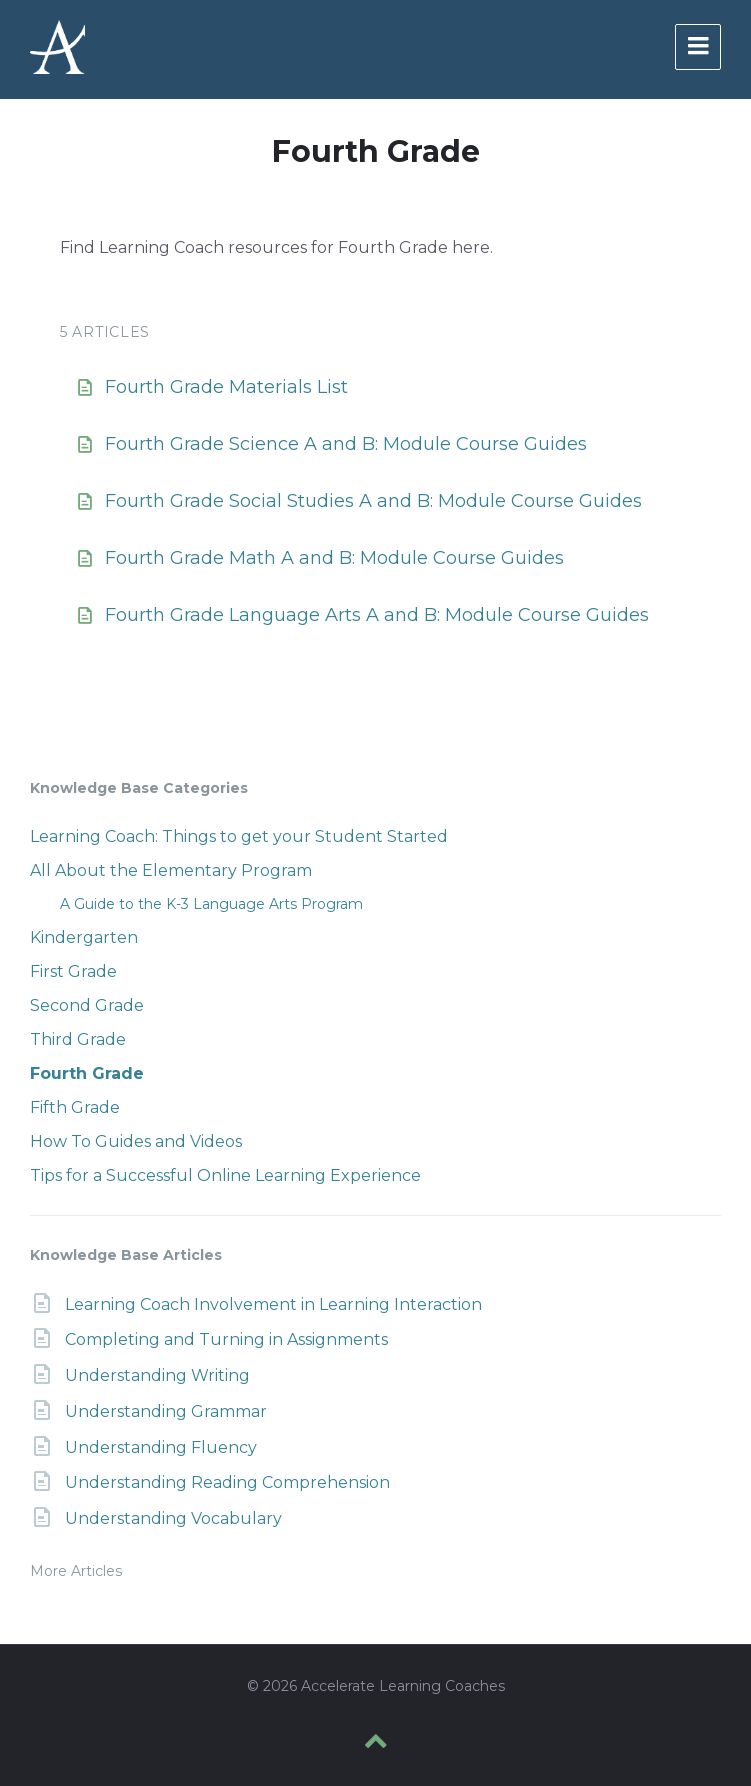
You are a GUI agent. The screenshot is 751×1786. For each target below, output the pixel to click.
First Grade (73, 971)
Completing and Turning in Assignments (226, 1339)
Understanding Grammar (166, 1411)
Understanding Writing (157, 1375)
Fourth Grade (87, 1073)
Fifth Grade (75, 1107)
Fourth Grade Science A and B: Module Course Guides (346, 444)
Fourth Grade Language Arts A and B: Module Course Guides (377, 615)
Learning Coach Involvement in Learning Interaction (273, 1304)
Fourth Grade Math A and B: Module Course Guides (334, 558)
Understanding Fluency (161, 1447)
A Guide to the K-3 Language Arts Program (211, 904)
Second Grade (87, 1005)
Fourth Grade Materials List (226, 387)
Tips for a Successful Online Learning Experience (225, 1175)
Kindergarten (84, 937)
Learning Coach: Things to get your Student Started (239, 836)
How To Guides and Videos (136, 1141)
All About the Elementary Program (171, 870)
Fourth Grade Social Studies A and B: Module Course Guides (373, 501)
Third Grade (78, 1039)
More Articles (76, 1571)
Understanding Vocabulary (173, 1518)
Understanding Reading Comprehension (227, 1482)
